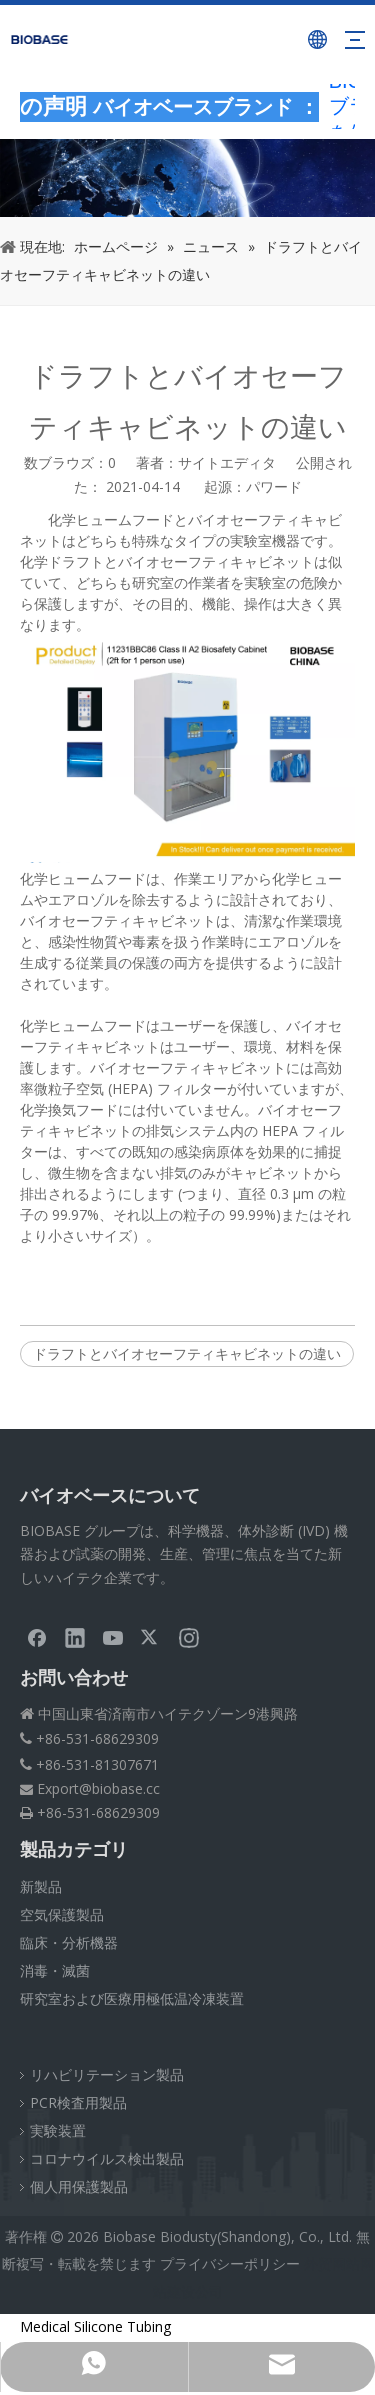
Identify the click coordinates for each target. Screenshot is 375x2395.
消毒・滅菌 (55, 1970)
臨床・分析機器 (69, 1942)
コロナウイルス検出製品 (107, 2158)
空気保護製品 (62, 1914)
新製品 (41, 1886)
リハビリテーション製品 (107, 2074)
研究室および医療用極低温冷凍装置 (132, 1998)
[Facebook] (37, 1637)
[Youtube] (113, 1637)
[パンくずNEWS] (187, 178)
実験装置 (58, 2130)
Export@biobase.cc (98, 1788)
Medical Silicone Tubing (95, 2326)
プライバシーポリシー (230, 2263)
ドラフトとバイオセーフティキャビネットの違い (187, 1353)
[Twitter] (151, 1637)
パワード (274, 486)
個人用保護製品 (79, 2186)
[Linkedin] (75, 1637)
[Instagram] (189, 1637)
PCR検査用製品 (78, 2102)
